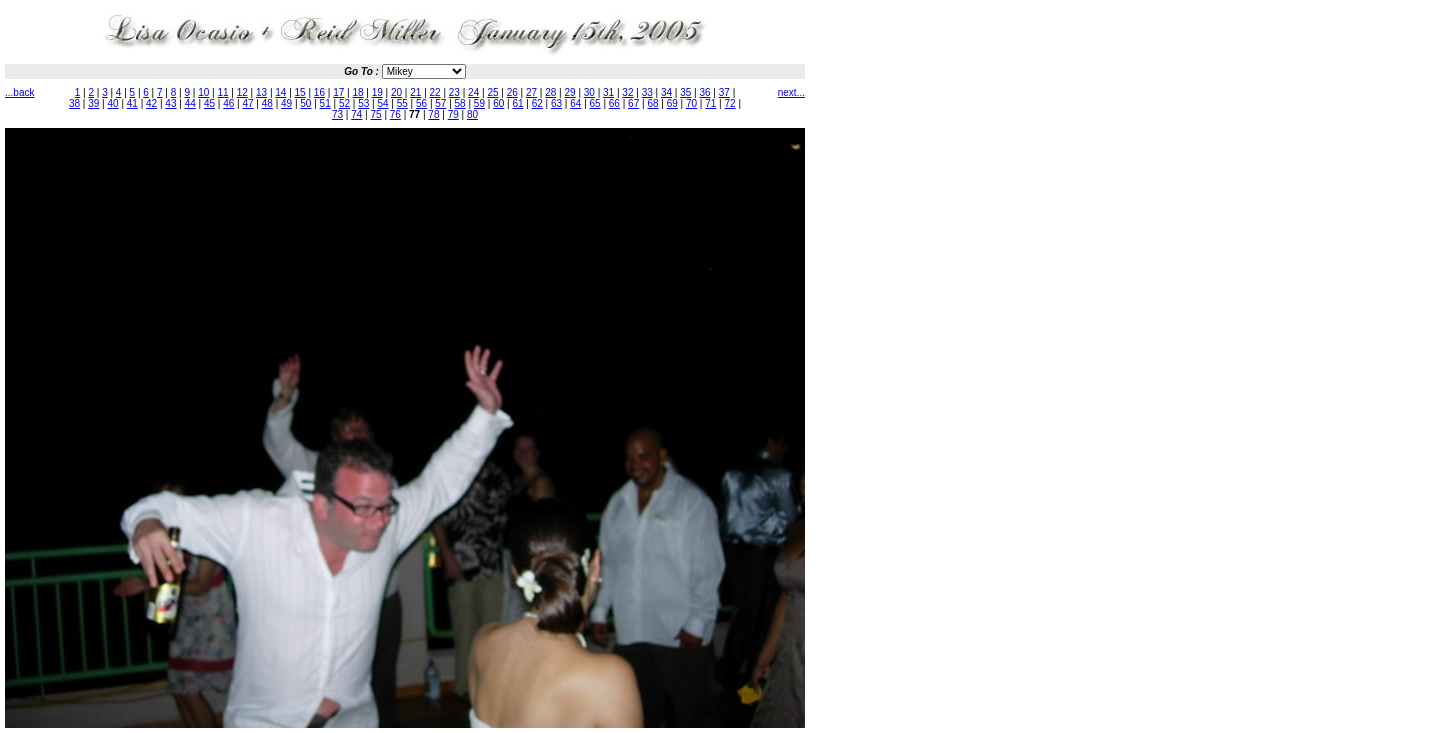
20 (396, 92)
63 (556, 103)
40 (113, 103)
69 (672, 103)
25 (492, 92)
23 (454, 92)
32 (627, 92)
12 (242, 92)
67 (633, 103)
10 (203, 92)
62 (537, 103)
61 (517, 103)
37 (724, 92)
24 (473, 92)
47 (247, 103)
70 (691, 103)
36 (704, 92)
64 (575, 103)
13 (261, 92)
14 (280, 92)
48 (267, 103)
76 (395, 114)
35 (685, 92)
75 (376, 114)
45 (209, 103)
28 (550, 92)
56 (421, 103)
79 (453, 114)
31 (608, 92)
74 (356, 114)
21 (415, 92)
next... (791, 92)
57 (440, 103)
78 (433, 114)
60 (498, 103)
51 (325, 103)
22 (435, 92)
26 (512, 92)
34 (666, 92)
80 (472, 114)
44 (190, 103)
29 (570, 92)
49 (286, 103)
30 (589, 92)
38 (74, 103)
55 (402, 103)
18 (357, 92)
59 (479, 103)
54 (382, 103)
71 (710, 103)
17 (338, 92)
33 (647, 92)
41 (132, 103)
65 (595, 103)
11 (222, 92)
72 (730, 103)
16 (319, 92)
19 (377, 92)
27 (531, 92)
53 (363, 103)
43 (170, 103)
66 (614, 103)
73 (337, 114)
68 (652, 103)
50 (305, 103)
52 (344, 103)
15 (300, 92)
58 (460, 103)
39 (93, 103)
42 (151, 103)
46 (228, 103)
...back (19, 92)
